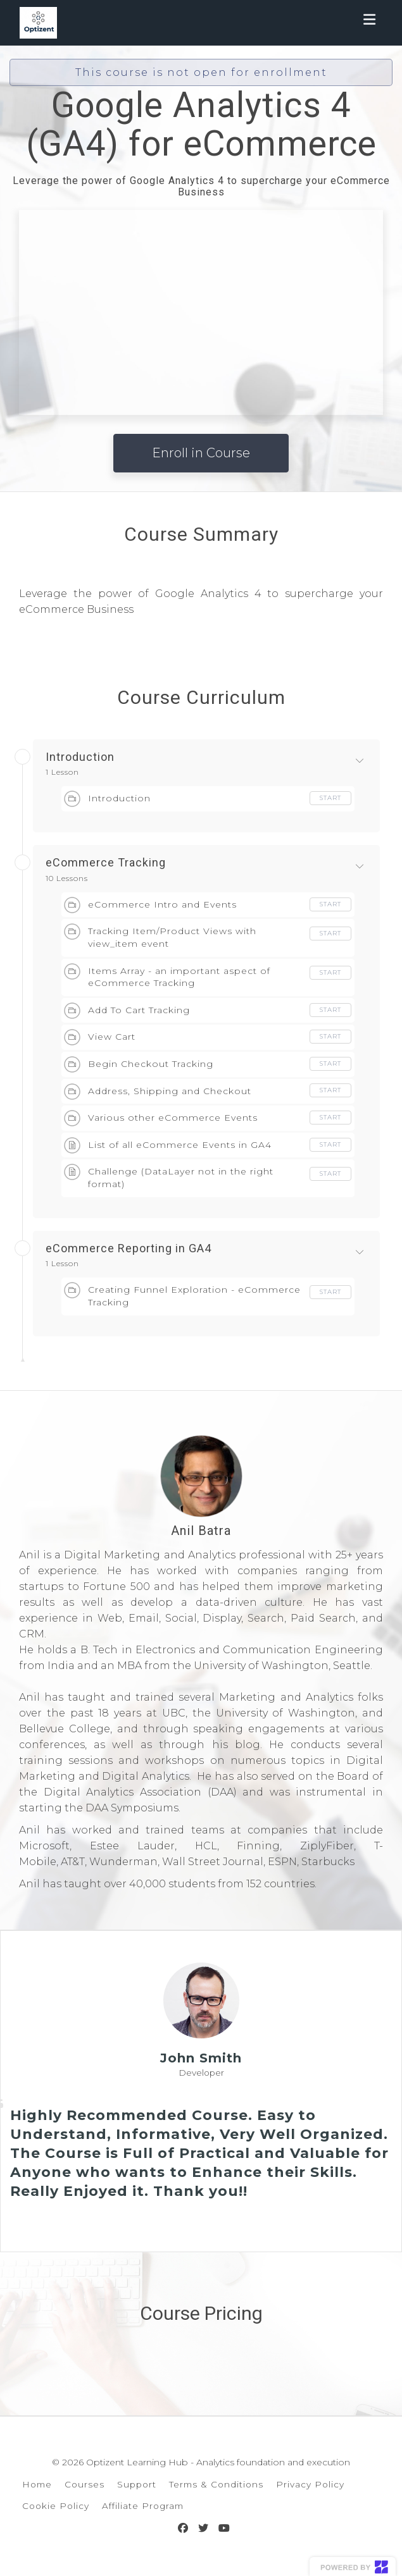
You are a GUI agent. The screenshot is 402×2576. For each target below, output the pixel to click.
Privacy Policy (310, 2484)
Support (136, 2484)
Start (330, 798)
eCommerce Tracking (106, 862)
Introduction (80, 757)
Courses (84, 2484)
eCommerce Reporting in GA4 (128, 1248)
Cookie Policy (55, 2506)
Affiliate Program (143, 2506)
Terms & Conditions (216, 2484)
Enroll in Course (201, 452)
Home (37, 2484)
